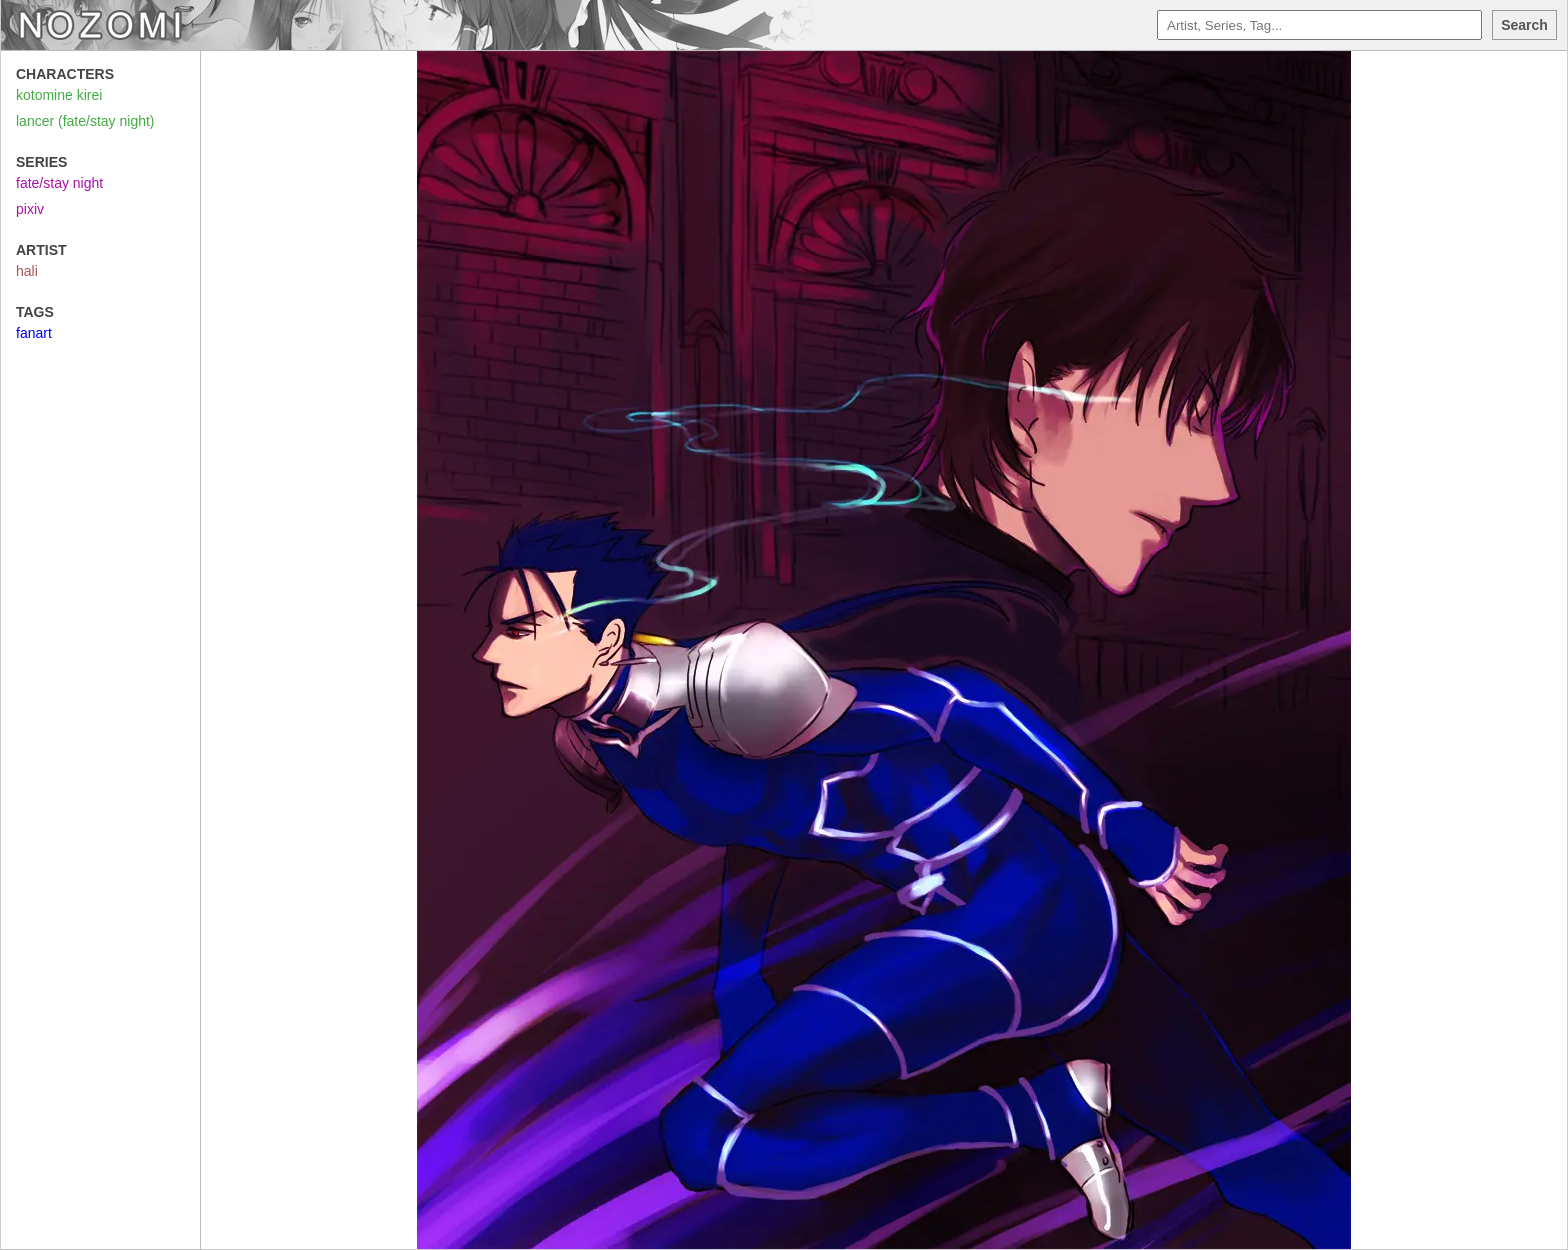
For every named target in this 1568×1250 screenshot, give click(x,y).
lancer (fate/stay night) (85, 121)
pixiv (30, 209)
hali (27, 271)
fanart (34, 333)
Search (1524, 25)
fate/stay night (59, 183)
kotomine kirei (59, 95)
